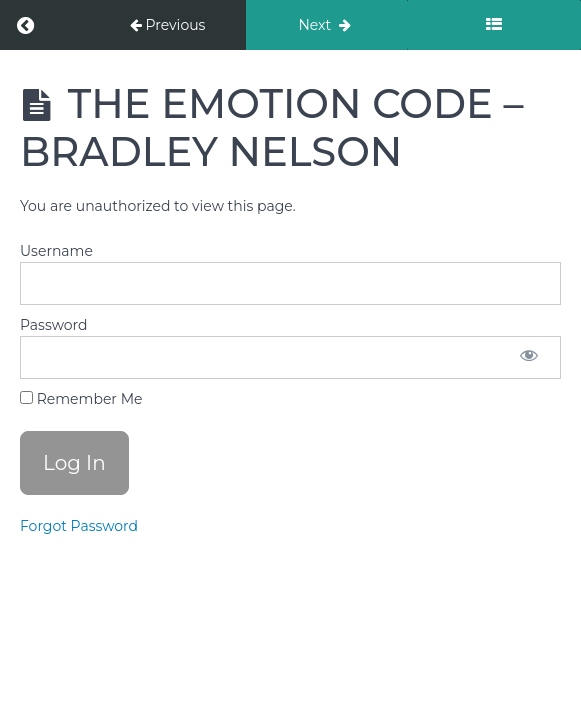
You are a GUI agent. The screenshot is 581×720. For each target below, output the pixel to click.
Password (53, 325)
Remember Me (81, 399)
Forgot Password (79, 526)
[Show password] (529, 357)
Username (56, 251)
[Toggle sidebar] (494, 25)
